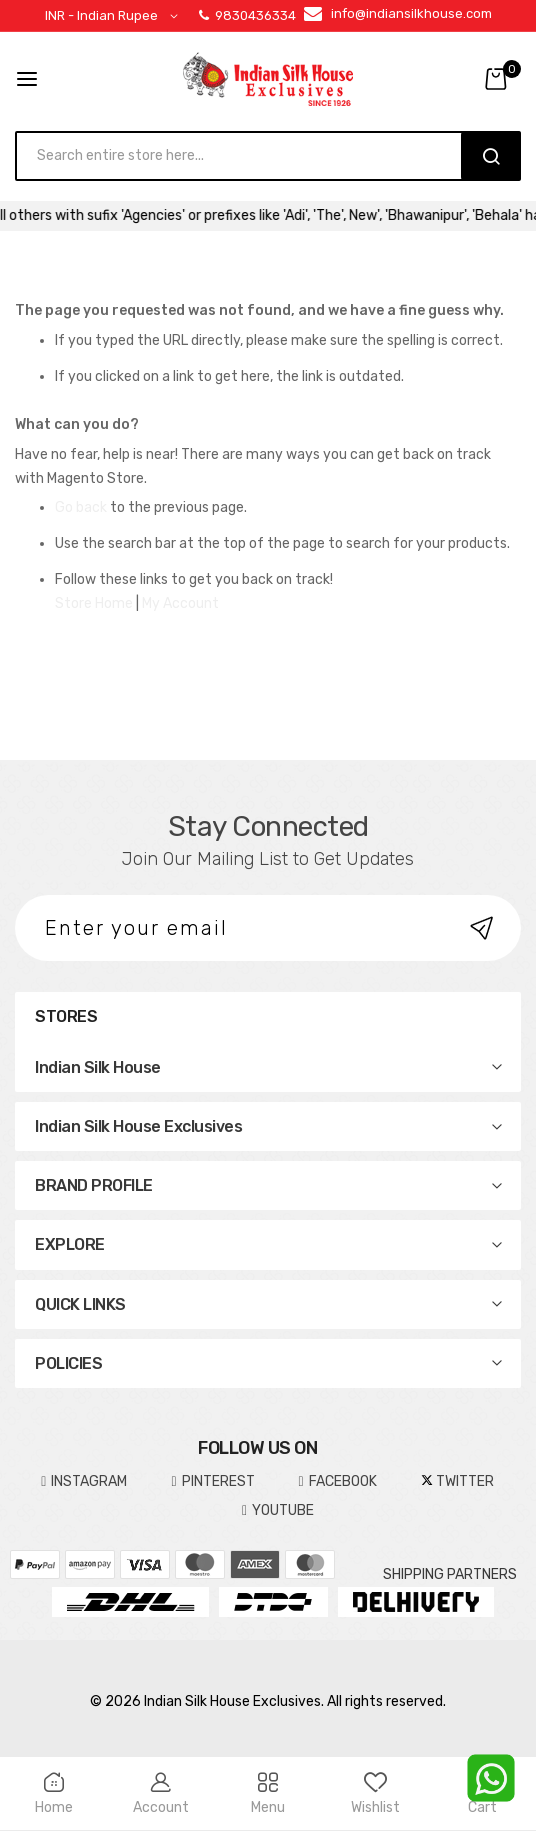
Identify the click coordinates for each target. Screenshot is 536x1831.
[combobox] (248, 156)
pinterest (212, 1482)
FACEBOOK (338, 1482)
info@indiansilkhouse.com (411, 13)
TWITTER (457, 1481)
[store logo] (268, 79)
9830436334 (247, 15)
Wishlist (375, 1794)
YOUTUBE (278, 1511)
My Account (180, 603)
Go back (81, 507)
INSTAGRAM (84, 1482)
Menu (267, 1794)
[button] (115, 16)
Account (160, 1794)
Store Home (94, 603)
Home (53, 1794)
